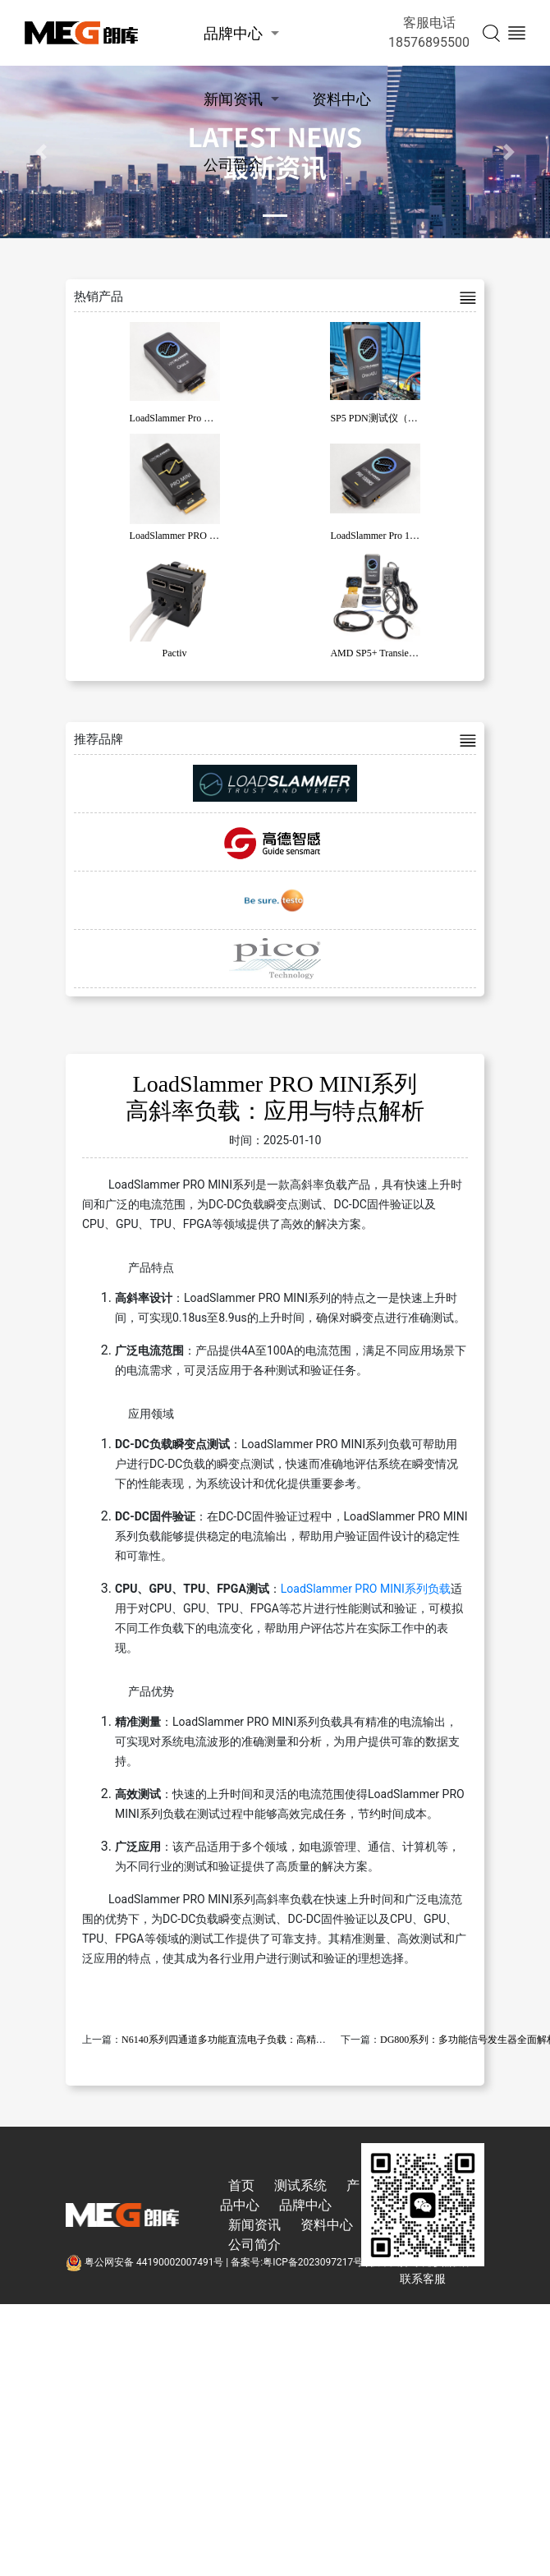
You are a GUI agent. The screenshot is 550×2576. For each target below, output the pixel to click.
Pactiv (175, 653)
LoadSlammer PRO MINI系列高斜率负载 (215, 535)
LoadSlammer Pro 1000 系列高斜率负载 (413, 535)
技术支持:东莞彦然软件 (420, 2262)
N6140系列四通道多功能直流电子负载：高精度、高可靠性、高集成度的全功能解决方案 (312, 2039)
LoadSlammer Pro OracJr (180, 418)
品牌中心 (233, 33)
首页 (241, 2185)
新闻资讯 (233, 99)
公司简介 (233, 164)
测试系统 (300, 2185)
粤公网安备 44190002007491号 (146, 2262)
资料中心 (341, 99)
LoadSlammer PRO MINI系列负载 (366, 1588)
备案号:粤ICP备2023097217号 (297, 2262)
